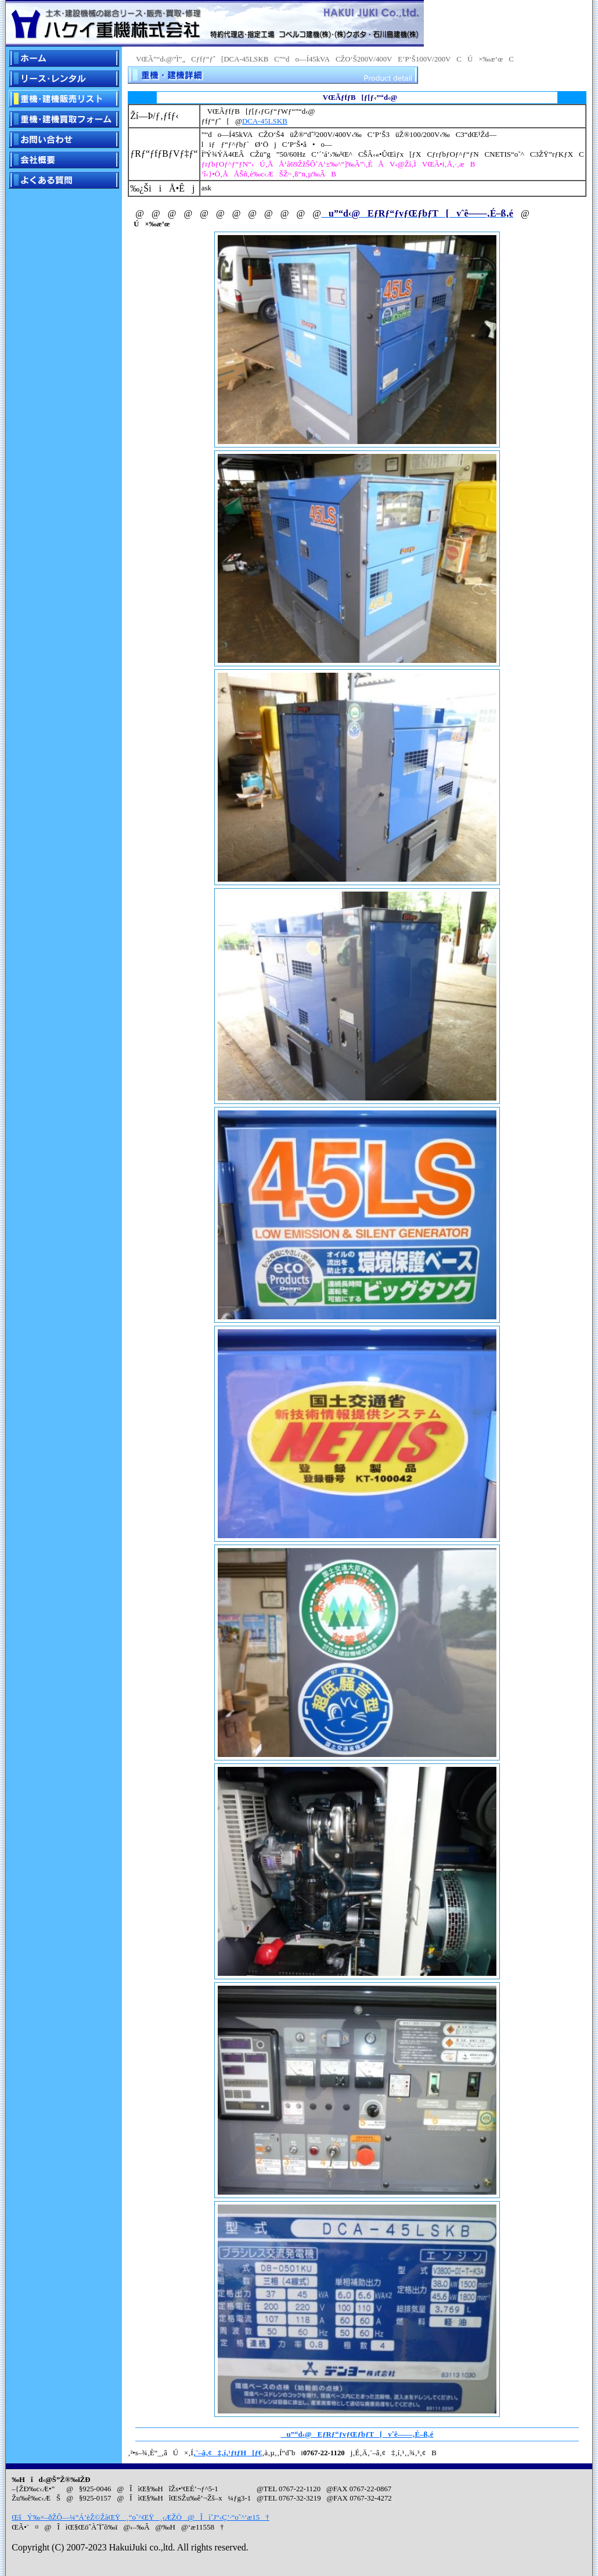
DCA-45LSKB (264, 121)
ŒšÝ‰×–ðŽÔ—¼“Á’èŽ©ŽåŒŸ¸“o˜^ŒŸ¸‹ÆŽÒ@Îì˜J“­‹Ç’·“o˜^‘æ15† (140, 2517)
